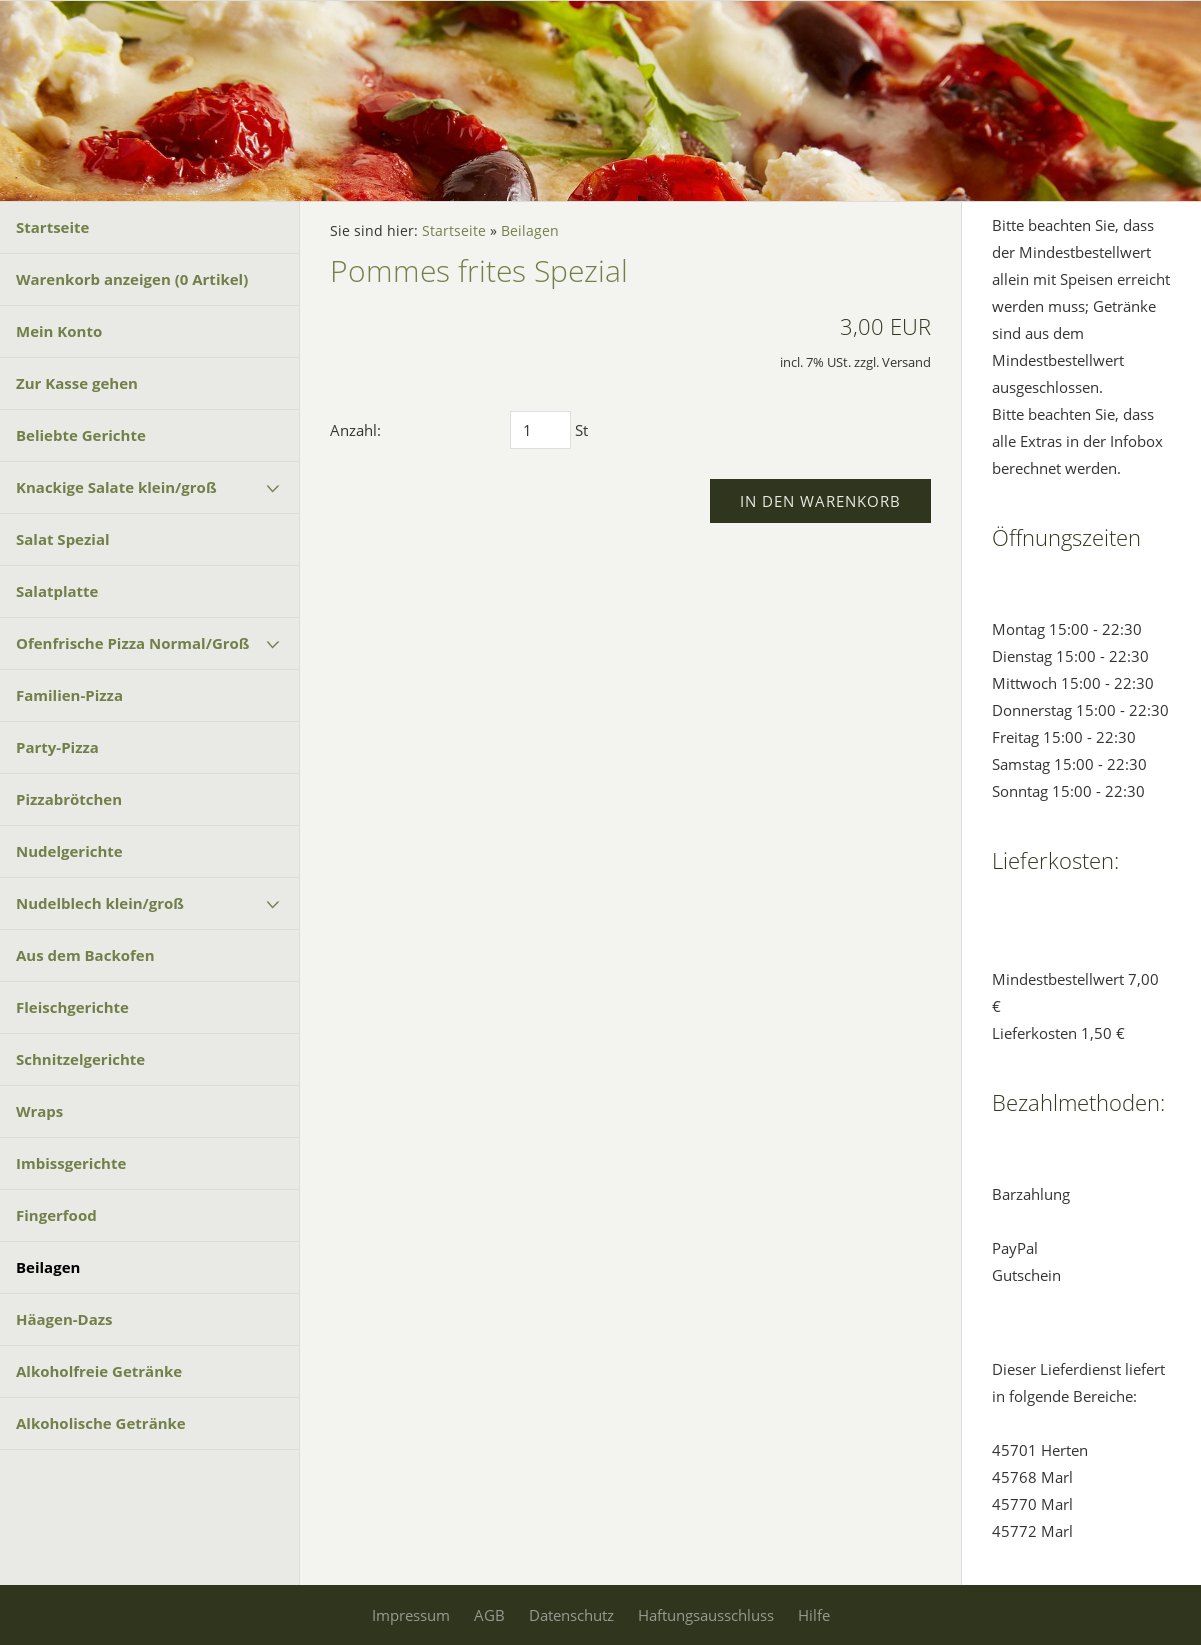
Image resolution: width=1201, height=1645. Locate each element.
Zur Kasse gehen (77, 383)
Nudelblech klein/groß (100, 903)
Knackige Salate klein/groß (116, 487)
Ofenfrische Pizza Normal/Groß (133, 643)
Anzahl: (355, 430)
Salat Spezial (63, 539)
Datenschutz (571, 1615)
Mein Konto (59, 331)
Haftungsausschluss (706, 1615)
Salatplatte (57, 591)
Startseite (52, 227)
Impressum (411, 1615)
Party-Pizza (57, 747)
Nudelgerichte (69, 851)
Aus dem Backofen (85, 955)
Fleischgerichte (72, 1007)
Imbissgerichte (71, 1163)
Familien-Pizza (69, 695)
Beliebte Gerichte (81, 435)
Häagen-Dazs (64, 1319)
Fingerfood (56, 1215)
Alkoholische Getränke (101, 1423)
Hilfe (814, 1615)
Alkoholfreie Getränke (99, 1371)
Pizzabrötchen (69, 799)
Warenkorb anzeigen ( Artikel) (132, 279)
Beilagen (48, 1267)
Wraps (39, 1111)
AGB (489, 1615)
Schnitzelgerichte (80, 1059)
